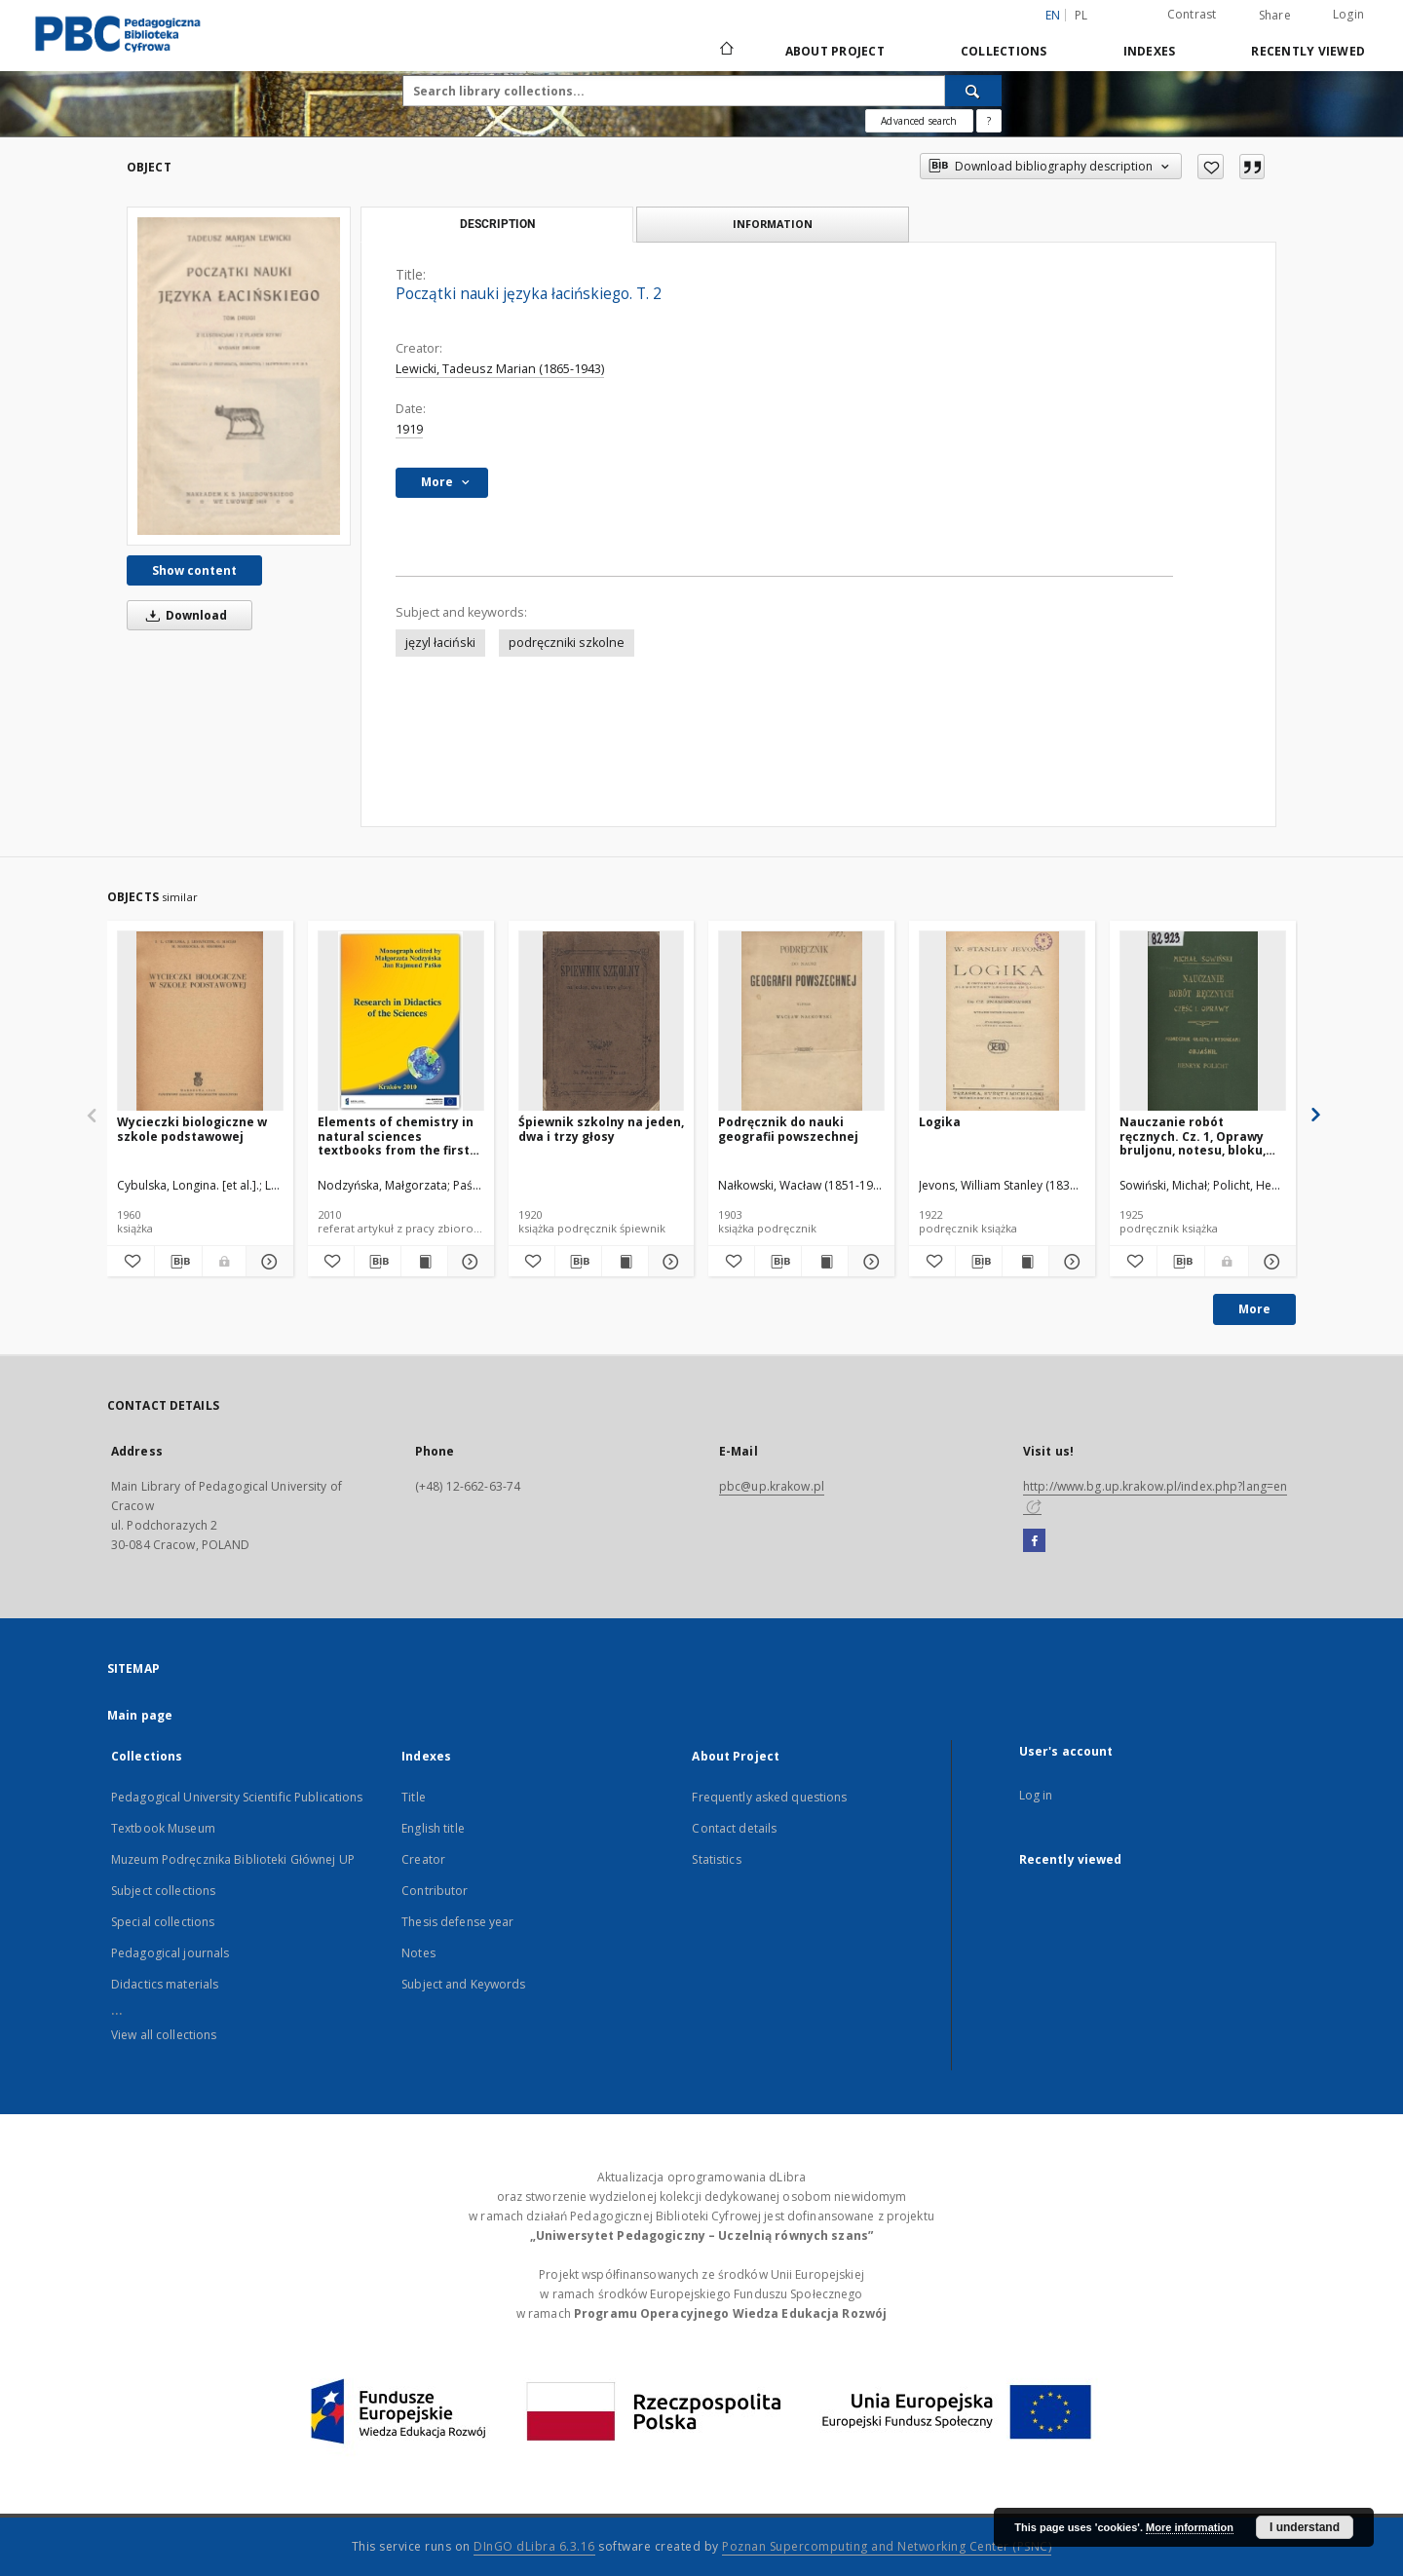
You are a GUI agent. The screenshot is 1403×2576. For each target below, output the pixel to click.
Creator (423, 1859)
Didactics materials (164, 1984)
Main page (139, 1715)
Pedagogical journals (170, 1953)
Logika (940, 1122)
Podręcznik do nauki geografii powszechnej (788, 1129)
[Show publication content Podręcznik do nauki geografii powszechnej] (825, 1261)
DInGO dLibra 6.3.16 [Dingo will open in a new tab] (534, 2546)
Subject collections (163, 1890)
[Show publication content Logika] (1025, 1261)
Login (1348, 14)
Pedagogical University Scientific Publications (237, 1797)
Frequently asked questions (769, 1797)
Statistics (716, 1859)
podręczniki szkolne (567, 642)
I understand (1305, 2527)
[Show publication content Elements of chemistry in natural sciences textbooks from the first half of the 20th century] (424, 1261)
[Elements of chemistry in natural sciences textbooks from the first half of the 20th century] (401, 1021)
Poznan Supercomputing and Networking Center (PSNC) (886, 2546)
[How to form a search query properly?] (989, 121)
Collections (1004, 51)
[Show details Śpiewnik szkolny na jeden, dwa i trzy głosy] (669, 1261)
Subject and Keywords (463, 1984)
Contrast (1192, 14)
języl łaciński (440, 642)
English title (433, 1828)
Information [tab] (773, 223)
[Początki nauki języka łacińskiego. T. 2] (238, 376)
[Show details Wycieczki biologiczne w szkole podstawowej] (267, 1261)
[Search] (973, 90)
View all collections (163, 2035)
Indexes (1149, 51)
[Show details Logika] (1069, 1261)
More (1254, 1309)
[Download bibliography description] (178, 1261)
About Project (835, 51)
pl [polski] (1081, 15)
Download (183, 615)
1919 (409, 429)
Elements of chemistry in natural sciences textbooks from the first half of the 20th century (396, 1135)
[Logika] (1002, 1021)
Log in (1036, 1795)
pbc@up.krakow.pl (771, 1486)
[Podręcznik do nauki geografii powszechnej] (801, 1021)
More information (1189, 2527)
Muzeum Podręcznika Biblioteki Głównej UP (233, 1859)
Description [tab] (497, 224)
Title (413, 1797)
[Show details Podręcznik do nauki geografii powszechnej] (868, 1261)
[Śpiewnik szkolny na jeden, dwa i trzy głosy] (601, 1021)
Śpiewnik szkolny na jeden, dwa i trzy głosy (601, 1129)
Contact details (734, 1828)
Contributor (434, 1890)
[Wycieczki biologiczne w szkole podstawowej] (200, 1021)
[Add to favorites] (1210, 166)
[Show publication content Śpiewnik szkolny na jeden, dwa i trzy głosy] (625, 1261)
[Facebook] (1034, 1541)
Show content (194, 570)
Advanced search (919, 121)
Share (1275, 15)
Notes (418, 1953)
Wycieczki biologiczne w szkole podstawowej (192, 1129)
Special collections (162, 1921)
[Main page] (725, 50)
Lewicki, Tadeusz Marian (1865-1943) (500, 368)
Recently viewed (1308, 51)
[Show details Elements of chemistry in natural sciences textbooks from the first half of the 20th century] (468, 1261)
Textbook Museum (163, 1828)
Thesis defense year (457, 1921)
